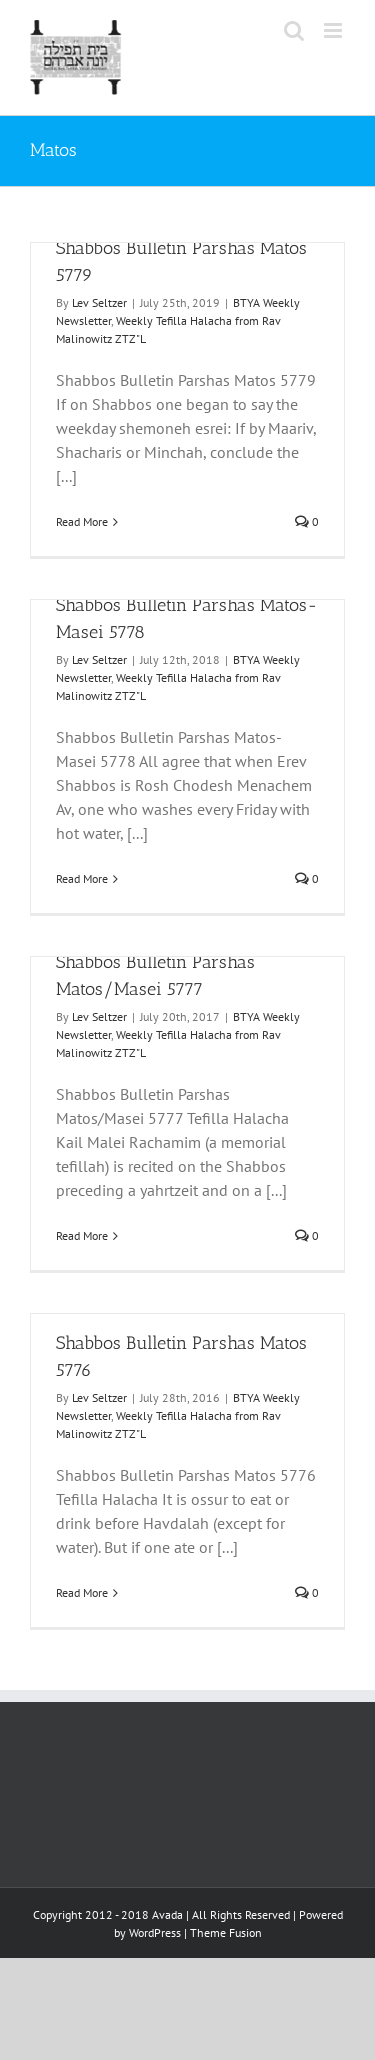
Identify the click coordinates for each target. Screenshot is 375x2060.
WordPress (155, 1932)
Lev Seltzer (99, 302)
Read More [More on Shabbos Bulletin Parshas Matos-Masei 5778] (82, 878)
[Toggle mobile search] (294, 30)
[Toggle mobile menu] (334, 30)
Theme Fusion (226, 1932)
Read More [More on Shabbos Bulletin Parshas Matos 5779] (82, 521)
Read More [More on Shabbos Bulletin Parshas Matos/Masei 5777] (82, 1235)
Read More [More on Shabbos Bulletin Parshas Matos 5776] (82, 1592)
